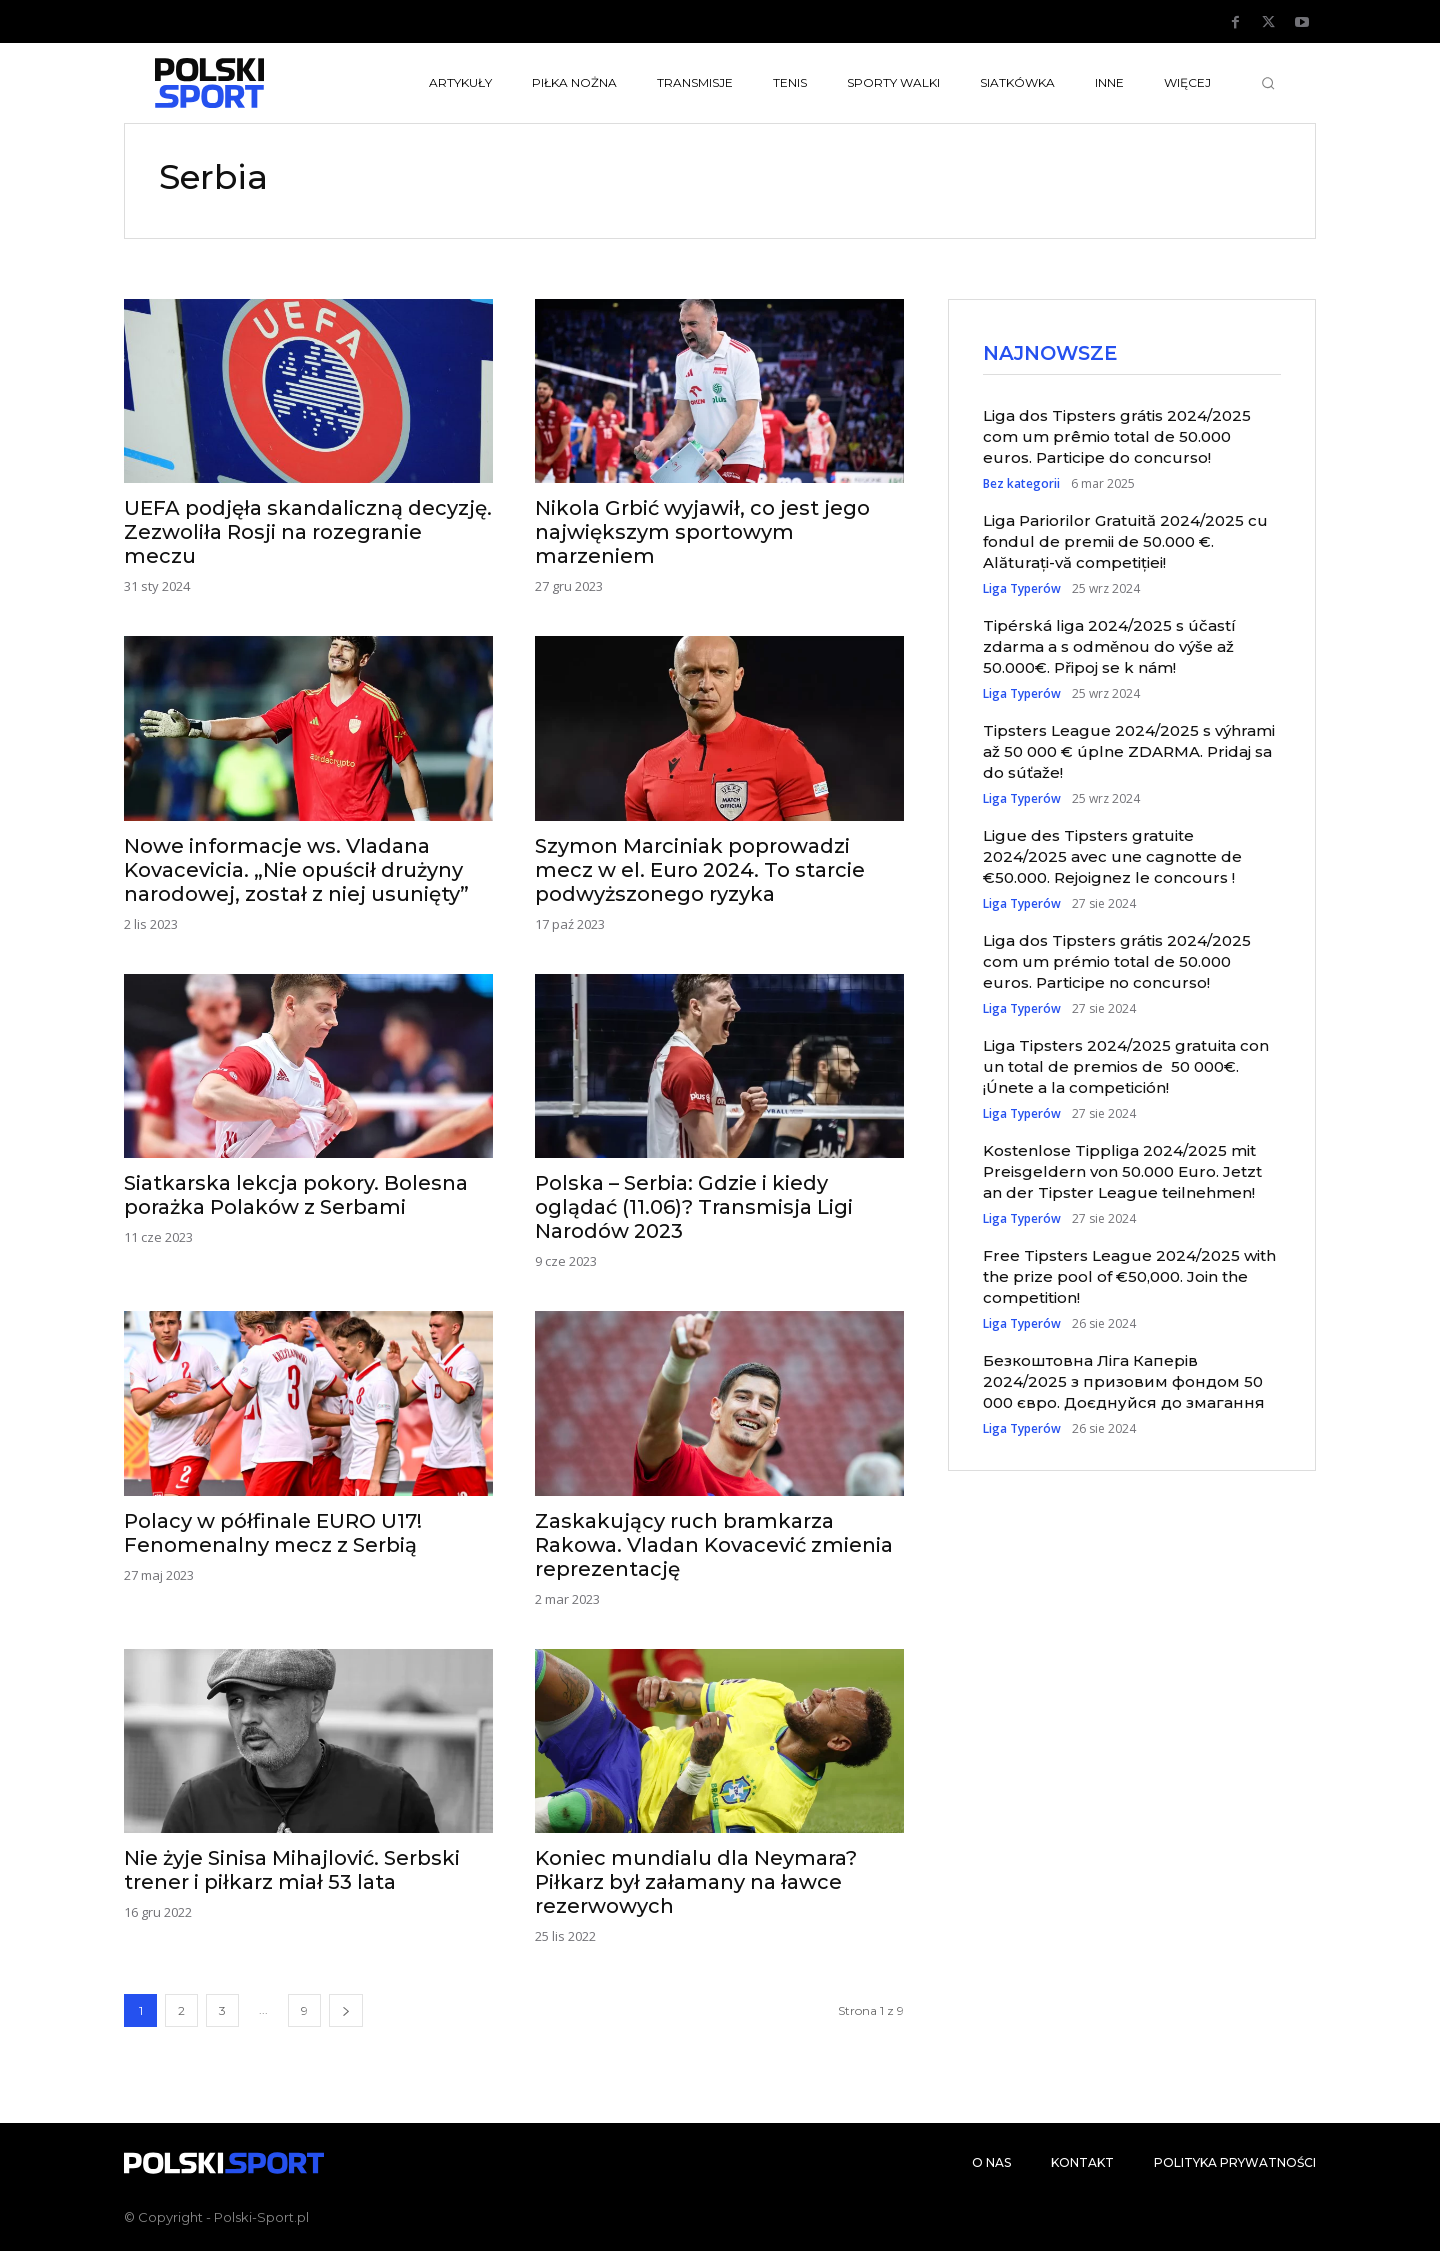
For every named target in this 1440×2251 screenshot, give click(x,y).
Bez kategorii (1021, 486)
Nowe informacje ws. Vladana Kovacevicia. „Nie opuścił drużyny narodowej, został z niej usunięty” (296, 870)
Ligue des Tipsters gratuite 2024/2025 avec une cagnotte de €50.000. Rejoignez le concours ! (1112, 858)
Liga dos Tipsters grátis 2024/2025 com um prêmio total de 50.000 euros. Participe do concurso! (1117, 438)
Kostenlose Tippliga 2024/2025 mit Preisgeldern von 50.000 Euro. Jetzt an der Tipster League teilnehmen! (1122, 1173)
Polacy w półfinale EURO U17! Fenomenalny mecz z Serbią (273, 1533)
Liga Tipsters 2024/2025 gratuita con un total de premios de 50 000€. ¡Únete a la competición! (1126, 1068)
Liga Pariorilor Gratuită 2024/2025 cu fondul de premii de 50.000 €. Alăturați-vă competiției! (1125, 543)
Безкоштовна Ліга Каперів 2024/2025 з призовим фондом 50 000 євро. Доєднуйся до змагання (1124, 1383)
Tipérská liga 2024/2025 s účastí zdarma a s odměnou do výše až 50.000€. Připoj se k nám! (1109, 648)
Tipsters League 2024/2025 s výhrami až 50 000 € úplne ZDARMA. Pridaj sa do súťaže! (1129, 753)
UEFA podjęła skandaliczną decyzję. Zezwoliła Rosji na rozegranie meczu (308, 532)
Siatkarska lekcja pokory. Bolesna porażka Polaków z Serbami (296, 1195)
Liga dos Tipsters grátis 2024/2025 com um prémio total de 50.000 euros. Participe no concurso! (1117, 963)
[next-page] (346, 2010)
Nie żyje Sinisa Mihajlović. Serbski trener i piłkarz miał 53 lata (292, 1870)
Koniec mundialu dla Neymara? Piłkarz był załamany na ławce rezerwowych (696, 1882)
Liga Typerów (1022, 591)
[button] (1268, 83)
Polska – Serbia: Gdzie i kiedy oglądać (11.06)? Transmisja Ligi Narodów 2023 (694, 1207)
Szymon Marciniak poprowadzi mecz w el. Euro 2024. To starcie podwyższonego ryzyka (700, 870)
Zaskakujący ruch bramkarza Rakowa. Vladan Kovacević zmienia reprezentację (714, 1545)
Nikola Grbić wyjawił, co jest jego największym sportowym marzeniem (702, 532)
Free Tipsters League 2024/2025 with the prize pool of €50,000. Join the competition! (1129, 1278)
